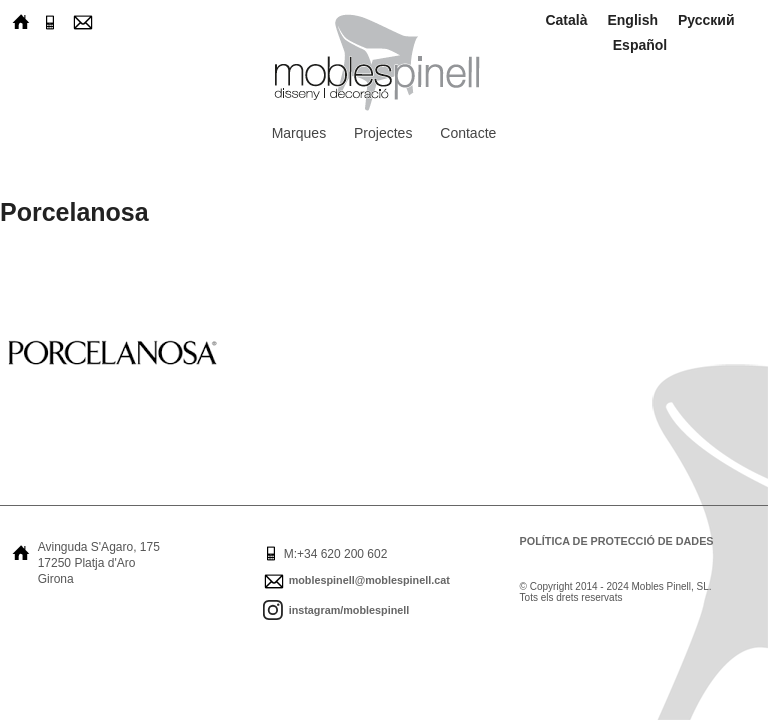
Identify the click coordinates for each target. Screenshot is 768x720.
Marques (299, 133)
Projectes (383, 133)
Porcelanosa (74, 212)
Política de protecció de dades (617, 541)
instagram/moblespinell (349, 610)
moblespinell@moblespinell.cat (369, 580)
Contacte (468, 133)
